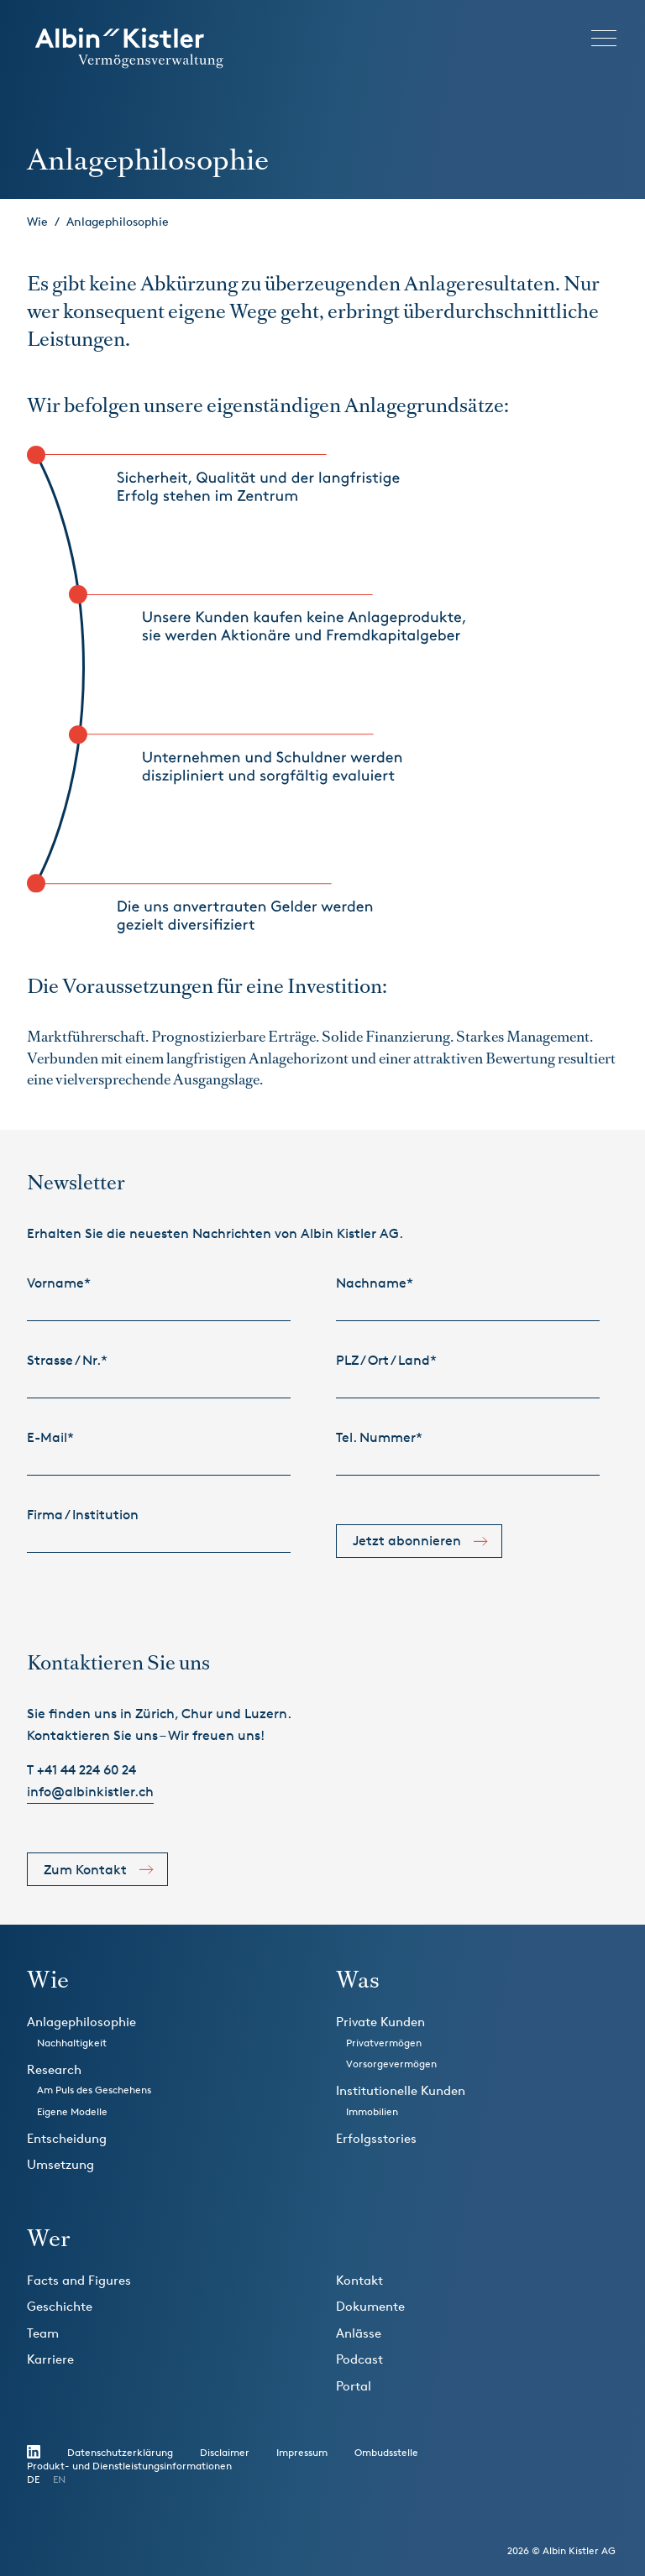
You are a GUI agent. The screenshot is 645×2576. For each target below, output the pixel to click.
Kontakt (359, 2280)
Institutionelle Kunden (400, 2090)
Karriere (50, 2359)
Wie (37, 221)
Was (358, 1979)
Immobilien (372, 2111)
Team (43, 2333)
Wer (48, 2238)
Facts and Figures (79, 2280)
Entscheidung (67, 2138)
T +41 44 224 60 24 (81, 1770)
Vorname (59, 1283)
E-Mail (50, 1437)
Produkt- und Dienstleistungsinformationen (129, 2465)
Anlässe (358, 2333)
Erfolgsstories (376, 2138)
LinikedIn (33, 2451)
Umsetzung (60, 2164)
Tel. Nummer (379, 1437)
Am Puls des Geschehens (94, 2089)
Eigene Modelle (72, 2111)
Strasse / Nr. (67, 1360)
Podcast (359, 2359)
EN (59, 2479)
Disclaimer (224, 2452)
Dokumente (370, 2306)
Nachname (374, 1283)
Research (54, 2069)
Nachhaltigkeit (72, 2042)
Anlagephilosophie (117, 221)
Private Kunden (380, 2022)
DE (33, 2479)
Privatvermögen (384, 2042)
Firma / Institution (83, 1515)
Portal (353, 2386)
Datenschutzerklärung (120, 2452)
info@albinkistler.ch (90, 1792)
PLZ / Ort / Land (386, 1360)
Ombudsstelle (386, 2452)
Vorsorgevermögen (391, 2063)
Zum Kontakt (85, 1870)
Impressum (302, 2452)
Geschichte (59, 2306)
